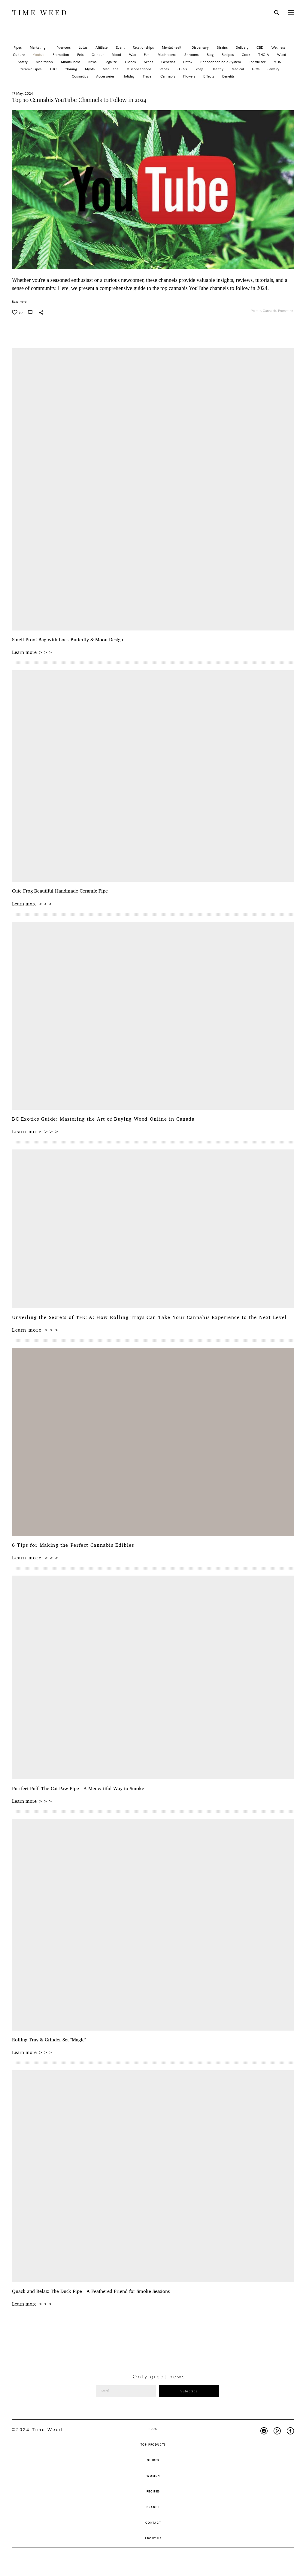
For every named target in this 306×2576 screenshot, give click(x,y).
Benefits (228, 76)
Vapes (164, 68)
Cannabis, (270, 311)
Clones (131, 61)
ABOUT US (153, 2538)
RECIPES (153, 2491)
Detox (188, 61)
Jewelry (273, 68)
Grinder (98, 54)
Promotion (61, 54)
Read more (19, 301)
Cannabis (168, 76)
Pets (80, 54)
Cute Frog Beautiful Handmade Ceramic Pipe (60, 891)
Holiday (129, 76)
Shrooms (191, 54)
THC (53, 68)
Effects (209, 76)
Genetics (168, 61)
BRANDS (153, 2507)
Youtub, (257, 311)
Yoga (199, 68)
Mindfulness (71, 61)
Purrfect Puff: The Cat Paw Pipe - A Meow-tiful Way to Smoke (78, 1788)
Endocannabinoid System (221, 61)
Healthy (217, 68)
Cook (246, 54)
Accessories (105, 76)
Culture (19, 54)
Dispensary (201, 47)
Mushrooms (167, 54)
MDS (277, 61)
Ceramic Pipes (31, 68)
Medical (238, 68)
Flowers (189, 76)
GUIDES (153, 2460)
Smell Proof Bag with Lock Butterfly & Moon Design (67, 639)
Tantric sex (257, 61)
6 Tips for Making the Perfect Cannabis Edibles (73, 1545)
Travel (148, 76)
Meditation (45, 61)
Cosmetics (80, 76)
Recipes (228, 54)
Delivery (242, 47)
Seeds (149, 61)
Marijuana (111, 68)
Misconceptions (139, 68)
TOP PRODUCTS (153, 2444)
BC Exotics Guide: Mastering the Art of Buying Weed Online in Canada (103, 1119)
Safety (23, 61)
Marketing (38, 47)
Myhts (90, 68)
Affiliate (101, 47)
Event (121, 47)
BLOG (153, 2429)
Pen (147, 54)
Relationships (144, 47)
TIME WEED (40, 12)
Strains (223, 47)
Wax (133, 54)
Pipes (18, 47)
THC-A (264, 54)
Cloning (71, 68)
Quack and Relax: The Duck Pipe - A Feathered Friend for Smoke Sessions (91, 2291)
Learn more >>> (32, 652)
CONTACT (153, 2522)
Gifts (256, 68)
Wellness (278, 47)
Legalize (111, 61)
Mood (117, 54)
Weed (281, 54)
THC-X (182, 68)
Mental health (173, 47)
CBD (260, 47)
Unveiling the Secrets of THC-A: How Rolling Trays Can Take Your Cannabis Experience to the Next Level (149, 1317)
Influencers (62, 47)
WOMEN (153, 2475)
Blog (210, 54)
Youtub (39, 54)
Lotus (83, 47)
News (92, 61)
